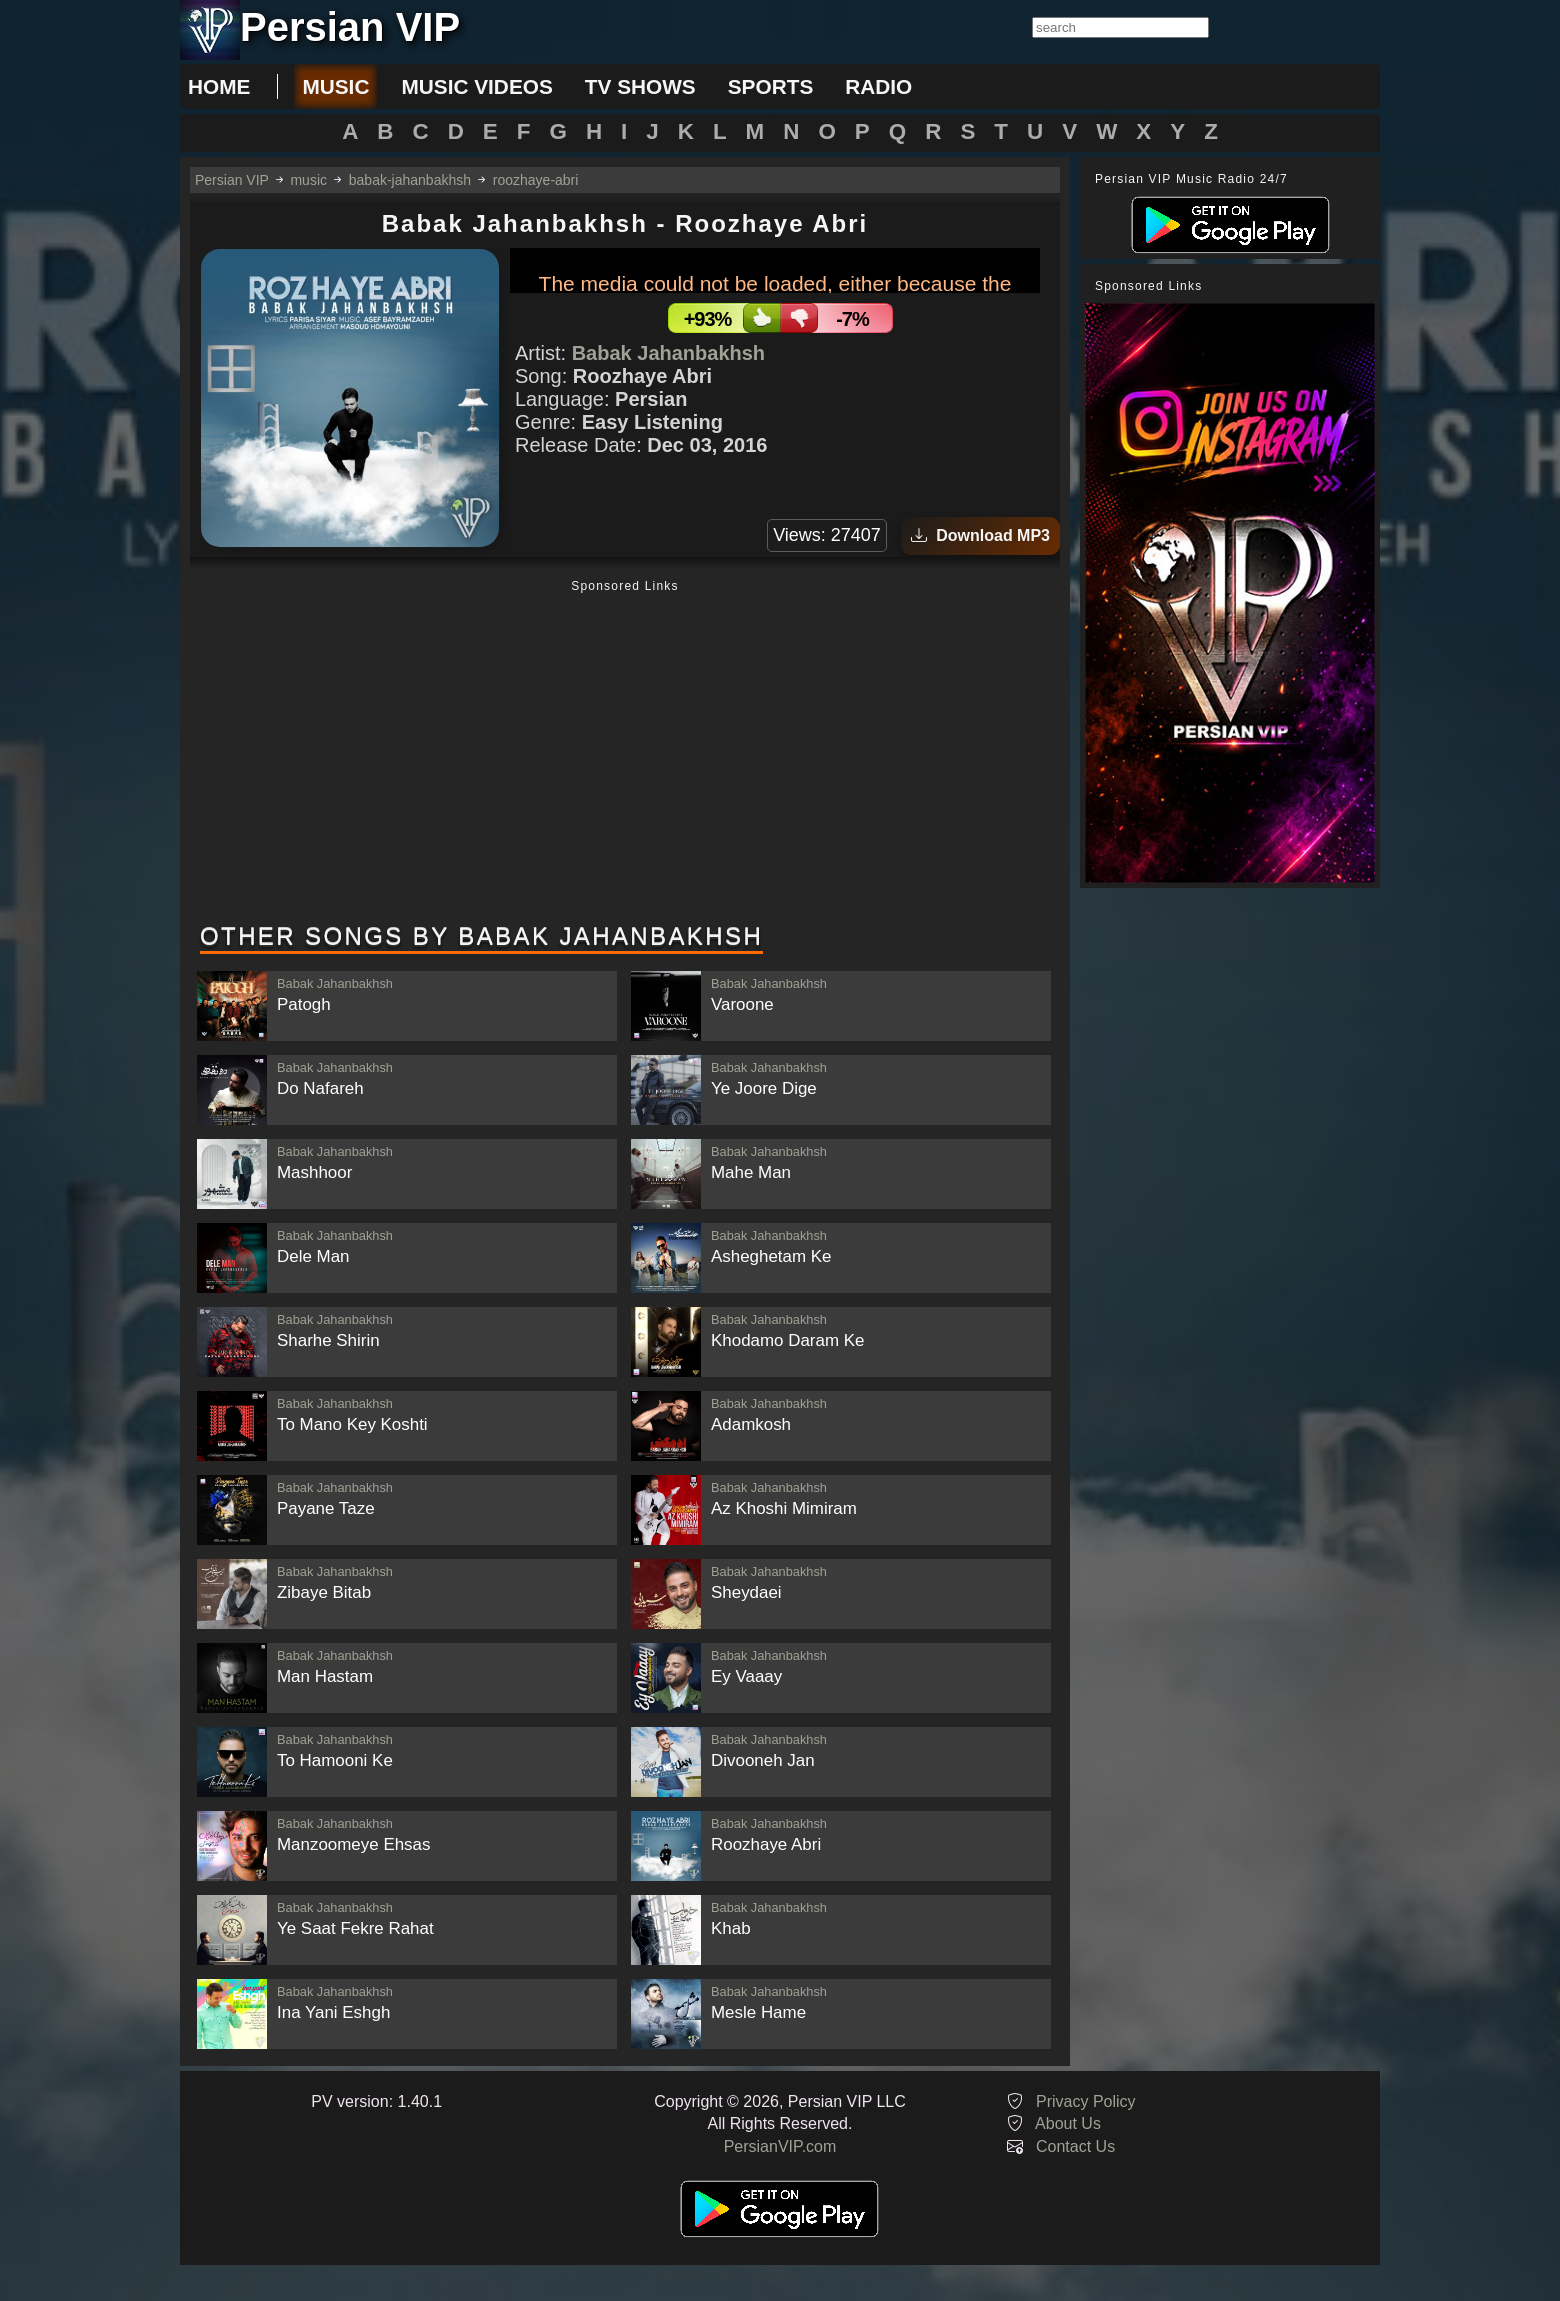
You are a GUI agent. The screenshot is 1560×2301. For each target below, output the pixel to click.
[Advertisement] (625, 753)
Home (219, 86)
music (335, 86)
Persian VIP (232, 180)
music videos (476, 86)
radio (878, 86)
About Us (1068, 2123)
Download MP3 (980, 535)
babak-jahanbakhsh (410, 180)
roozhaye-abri (536, 180)
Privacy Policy (1086, 2101)
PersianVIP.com (780, 2146)
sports (771, 86)
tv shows (640, 86)
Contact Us (1075, 2146)
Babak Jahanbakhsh (668, 353)
